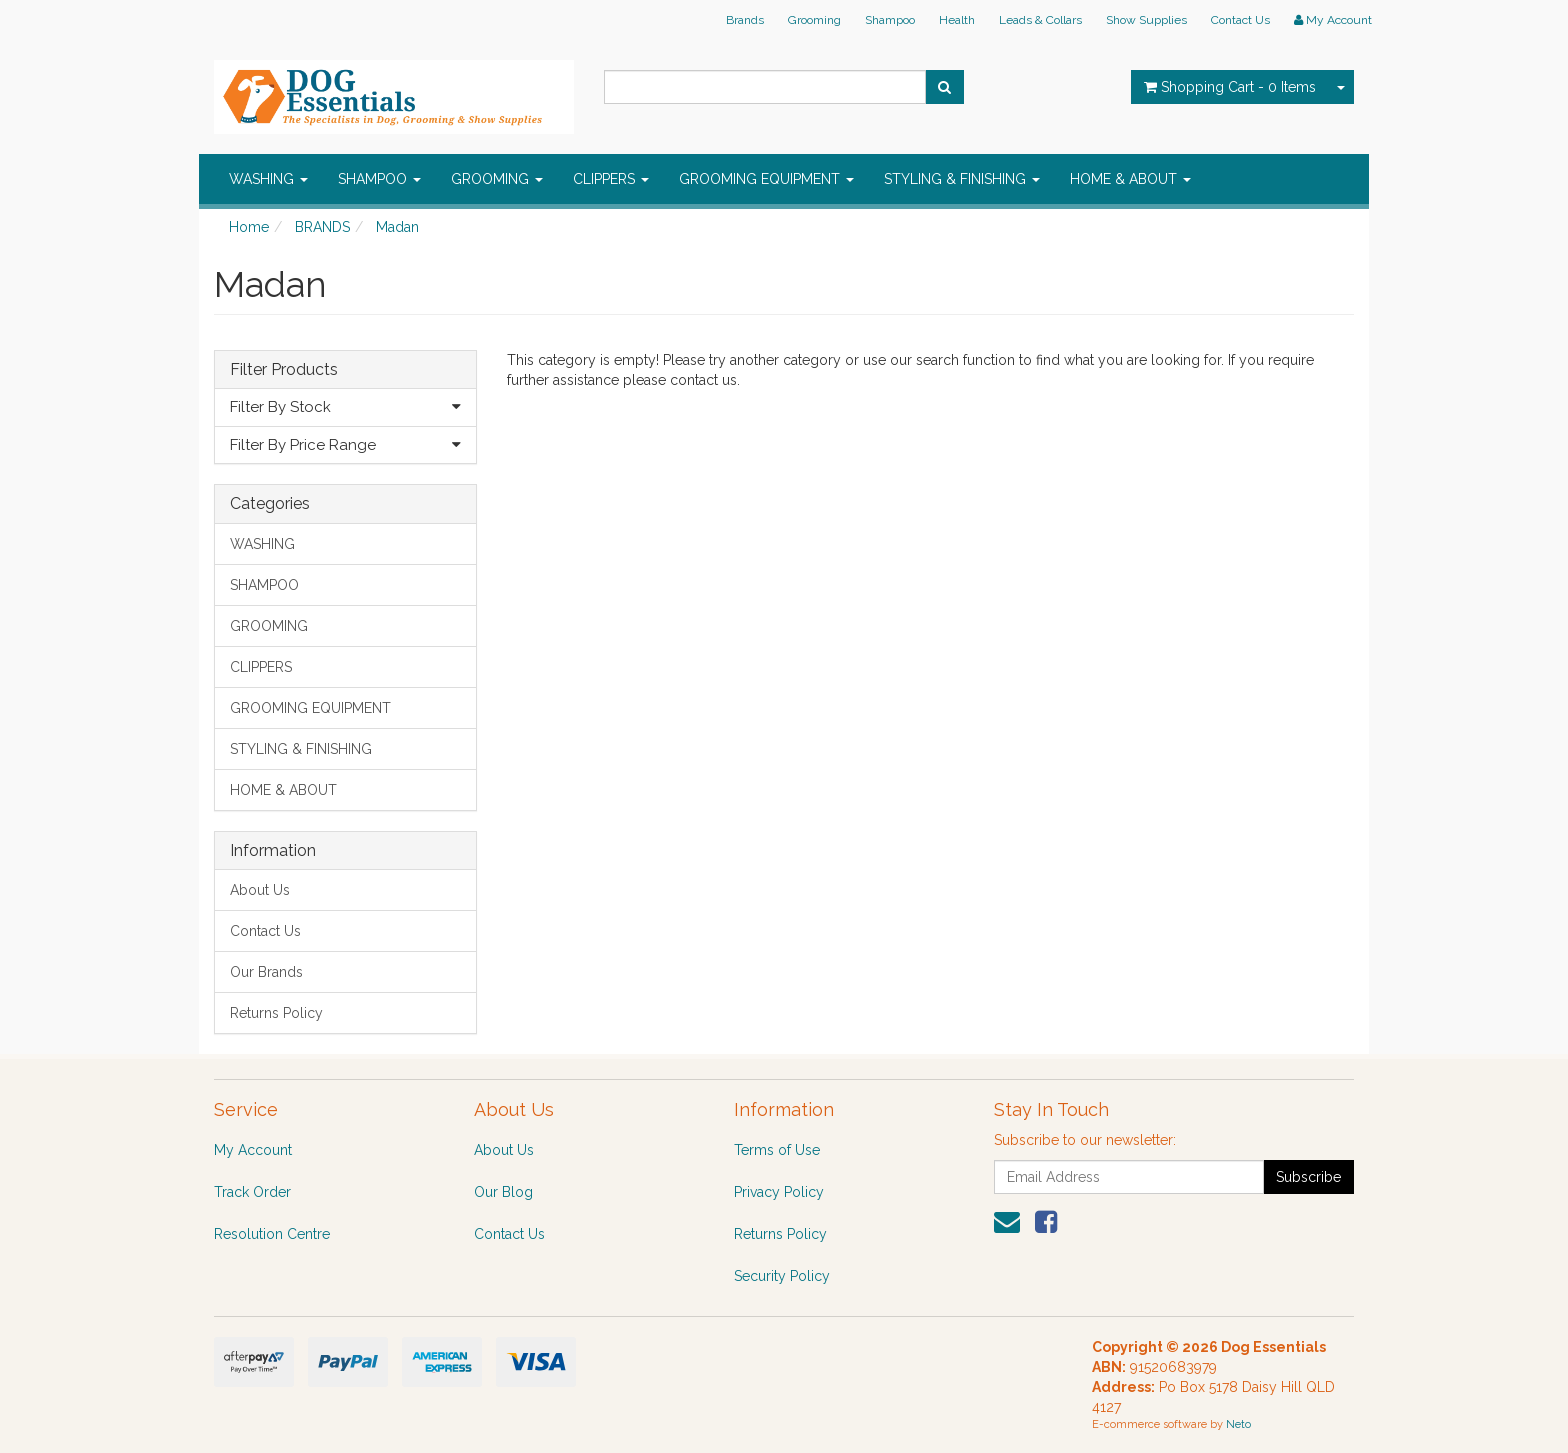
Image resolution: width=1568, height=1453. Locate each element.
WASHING (268, 179)
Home (249, 227)
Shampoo (890, 20)
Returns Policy (276, 1013)
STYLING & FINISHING (962, 179)
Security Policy (782, 1276)
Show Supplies (1146, 20)
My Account (253, 1150)
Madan (397, 227)
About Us (260, 890)
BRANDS (322, 227)
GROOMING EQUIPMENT (766, 179)
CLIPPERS (611, 179)
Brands (745, 20)
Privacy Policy (779, 1192)
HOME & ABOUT (1130, 179)
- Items (1230, 87)
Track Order (252, 1192)
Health (957, 20)
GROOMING (497, 179)
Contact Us (1240, 20)
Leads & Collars (1040, 20)
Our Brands (266, 972)
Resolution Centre (272, 1234)
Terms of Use (777, 1150)
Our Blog (503, 1192)
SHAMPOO (379, 179)
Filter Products (284, 370)
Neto (1238, 1424)
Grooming (814, 20)
